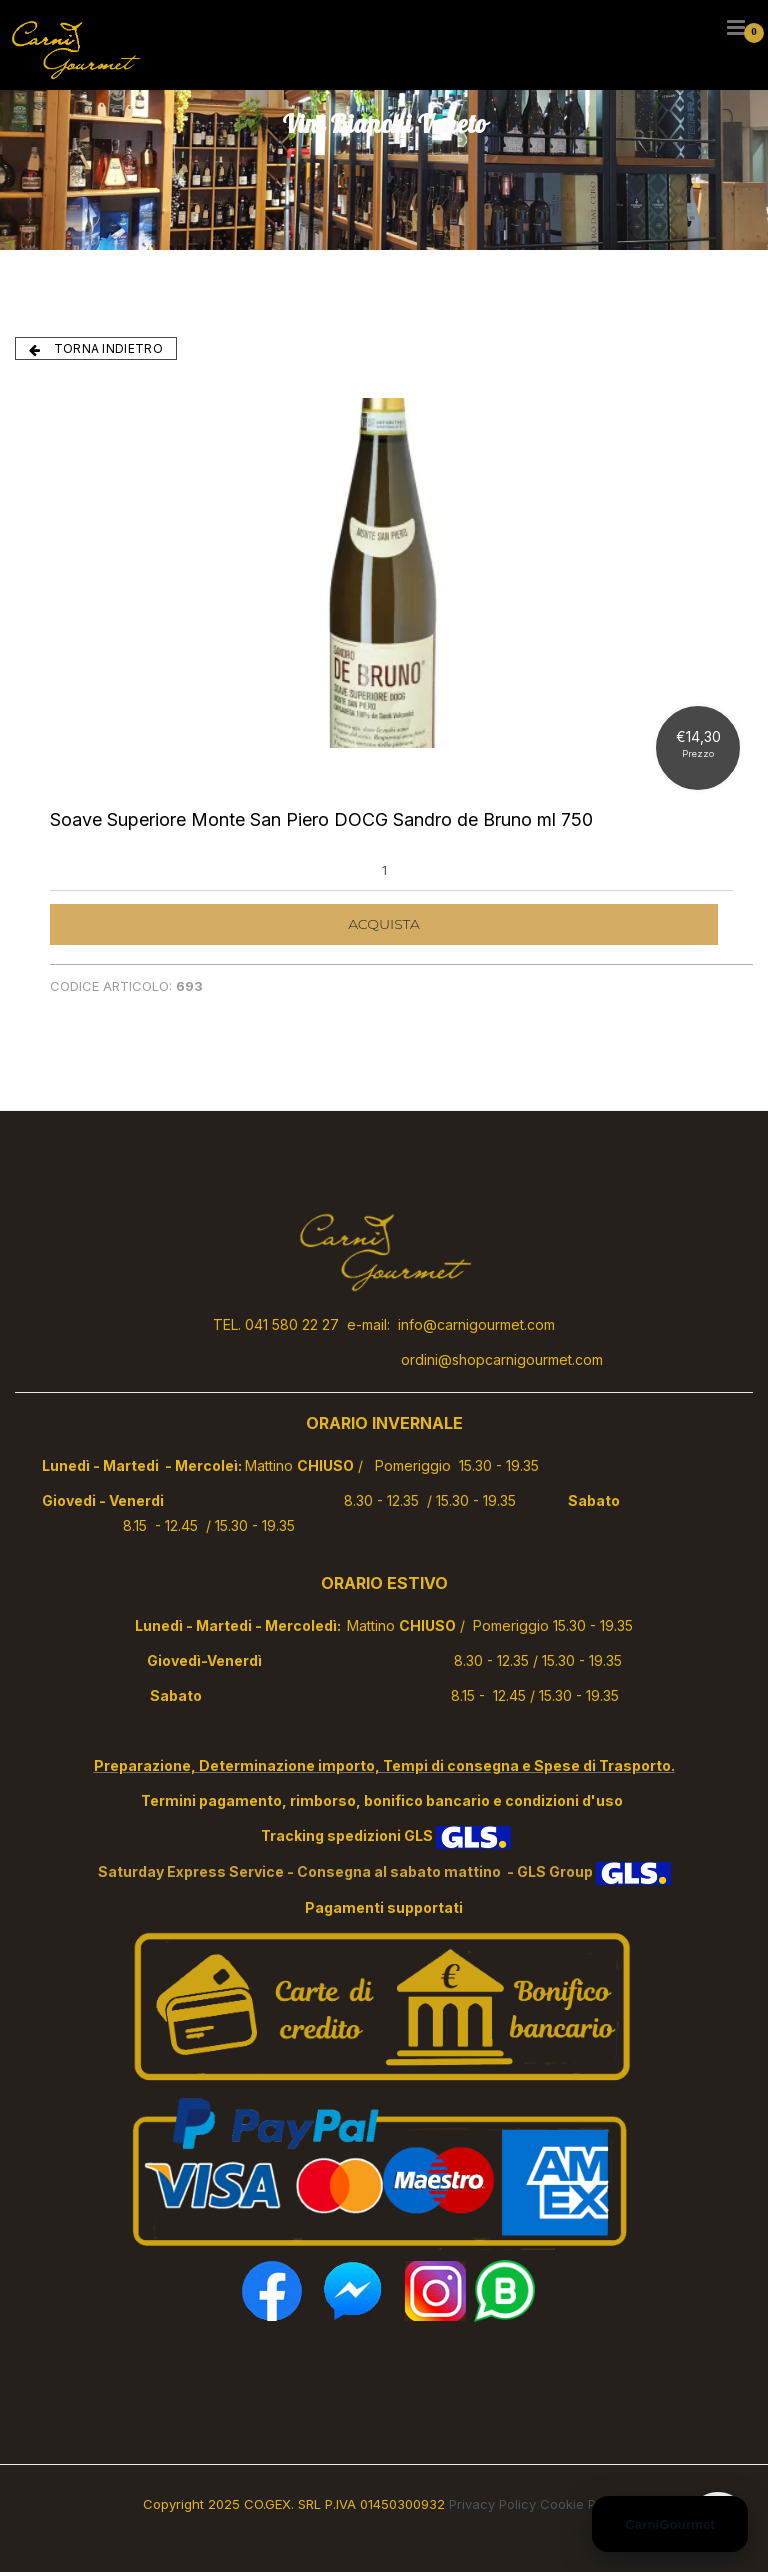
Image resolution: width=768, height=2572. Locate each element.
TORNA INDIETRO (96, 349)
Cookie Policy (582, 2504)
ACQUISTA (384, 924)
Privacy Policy (492, 2504)
